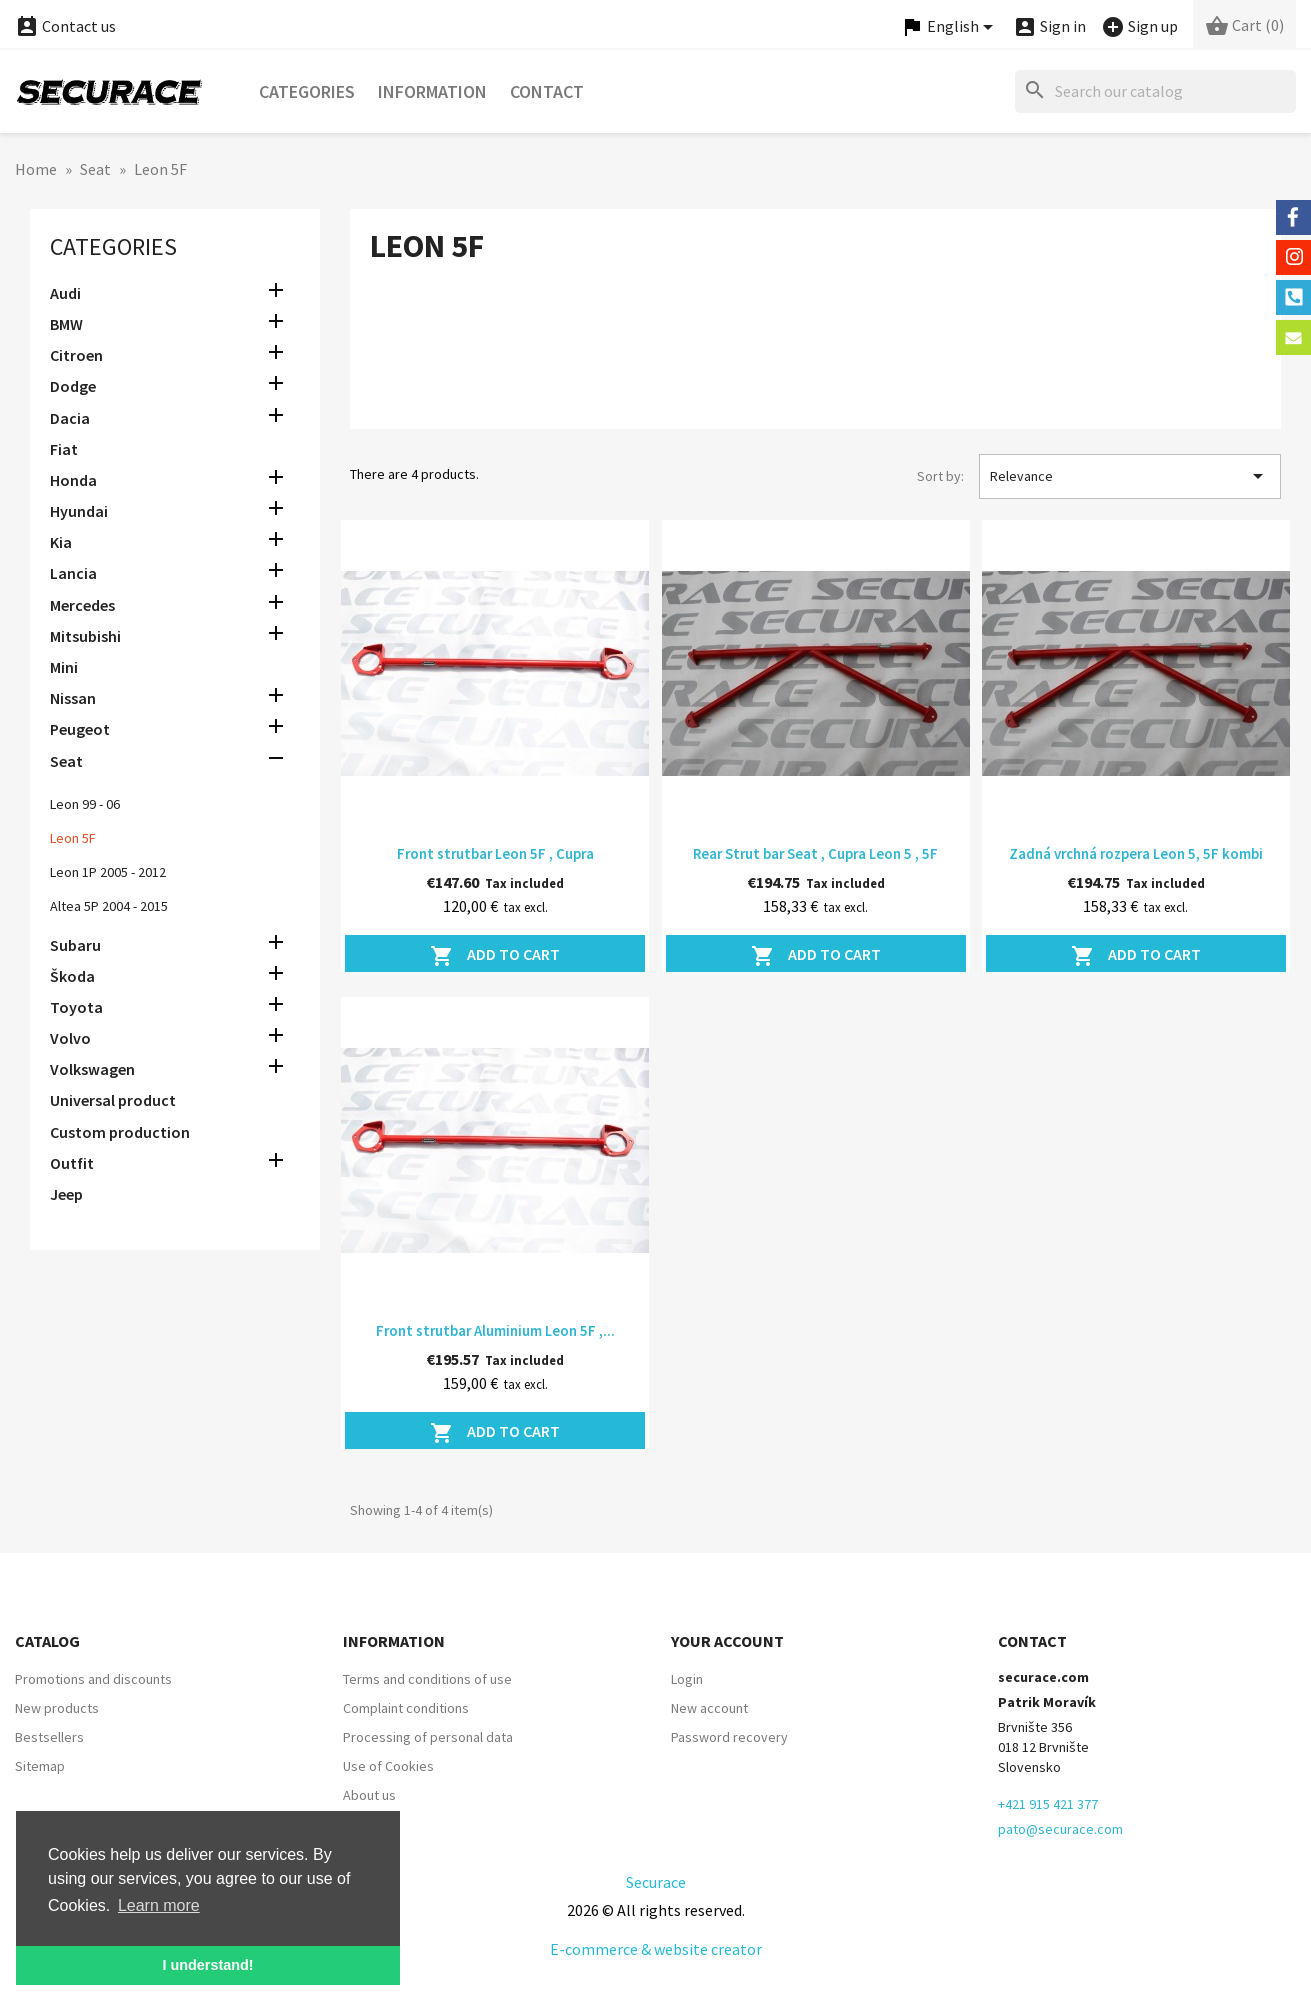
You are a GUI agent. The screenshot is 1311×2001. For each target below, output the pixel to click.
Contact (547, 91)
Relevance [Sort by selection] (1130, 476)
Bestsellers (49, 1737)
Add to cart (495, 956)
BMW (66, 324)
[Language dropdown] (950, 27)
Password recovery (729, 1737)
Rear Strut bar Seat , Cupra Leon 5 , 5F (815, 853)
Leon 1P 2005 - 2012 (108, 872)
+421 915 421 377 (1048, 1804)
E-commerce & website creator (656, 1949)
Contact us (65, 26)
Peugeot (80, 729)
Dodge (73, 386)
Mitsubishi (85, 636)
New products (57, 1708)
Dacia (70, 418)
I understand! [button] (207, 1965)
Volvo (70, 1038)
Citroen (76, 355)
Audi (65, 293)
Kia (61, 542)
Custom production (120, 1132)
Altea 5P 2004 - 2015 (109, 906)
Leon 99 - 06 (85, 804)
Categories (307, 91)
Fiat (64, 449)
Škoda (72, 976)
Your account (727, 1641)
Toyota (76, 1007)
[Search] (1155, 91)
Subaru (75, 945)
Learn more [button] (159, 1905)
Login (687, 1679)
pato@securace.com (1060, 1829)
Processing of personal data (428, 1737)
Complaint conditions (406, 1708)
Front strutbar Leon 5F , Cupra (495, 853)
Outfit (72, 1163)
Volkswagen (92, 1069)
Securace (656, 1882)
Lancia (73, 573)
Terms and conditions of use (427, 1679)
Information (432, 91)
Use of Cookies (388, 1766)
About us (369, 1795)
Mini (64, 667)
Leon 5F (73, 838)
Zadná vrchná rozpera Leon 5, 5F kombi (1136, 853)
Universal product (113, 1100)
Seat (66, 761)
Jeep (66, 1194)
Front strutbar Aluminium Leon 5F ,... (495, 1330)
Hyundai (79, 511)
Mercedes (82, 605)
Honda (73, 480)
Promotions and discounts (93, 1679)
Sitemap (40, 1766)
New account (709, 1708)
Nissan (73, 698)
